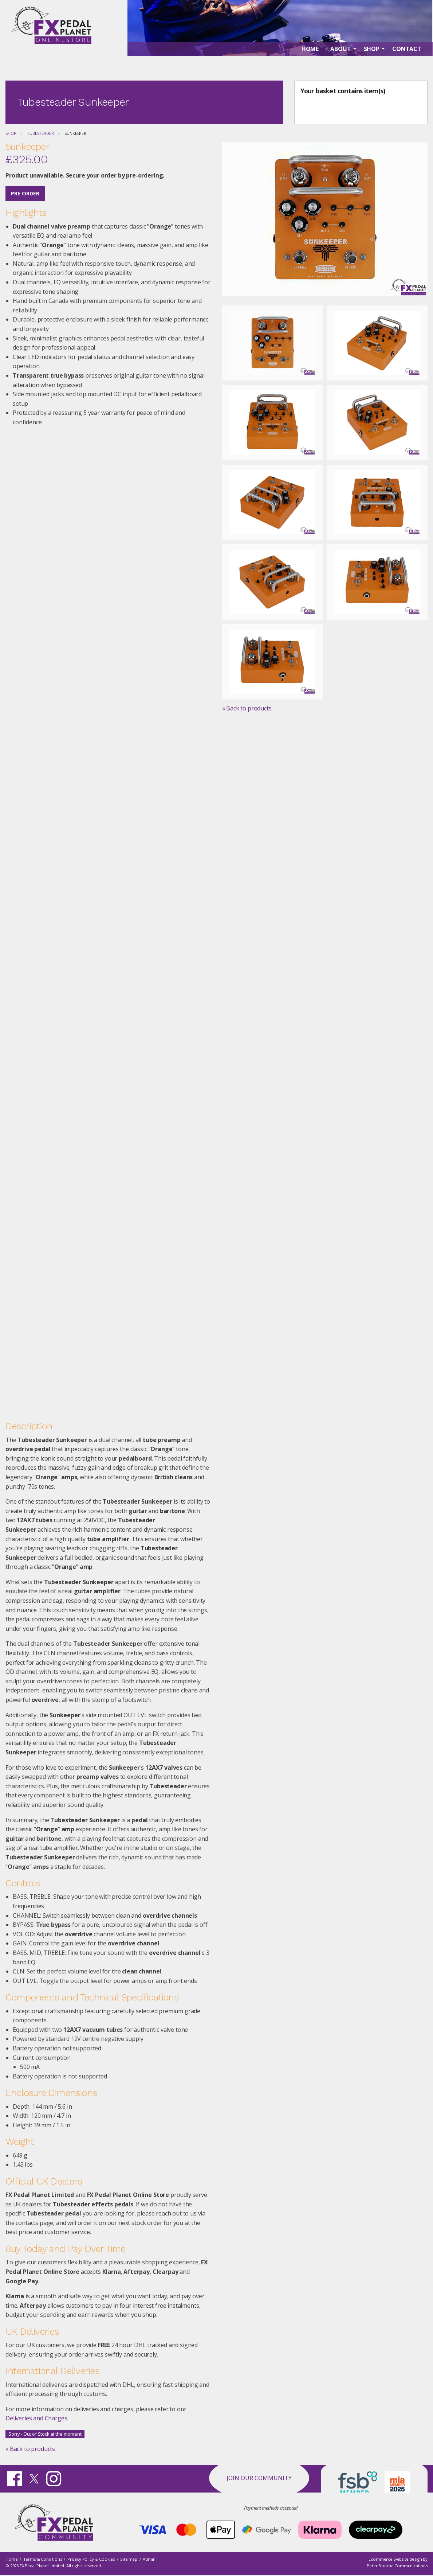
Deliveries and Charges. (36, 2418)
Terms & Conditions (42, 2559)
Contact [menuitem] (406, 66)
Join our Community (259, 2478)
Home (11, 2559)
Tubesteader (40, 133)
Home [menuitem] (310, 66)
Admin (149, 2559)
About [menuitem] (340, 66)
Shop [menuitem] (371, 66)
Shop (10, 133)
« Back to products (30, 2449)
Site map (128, 2559)
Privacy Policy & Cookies (91, 2559)
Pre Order (25, 193)
